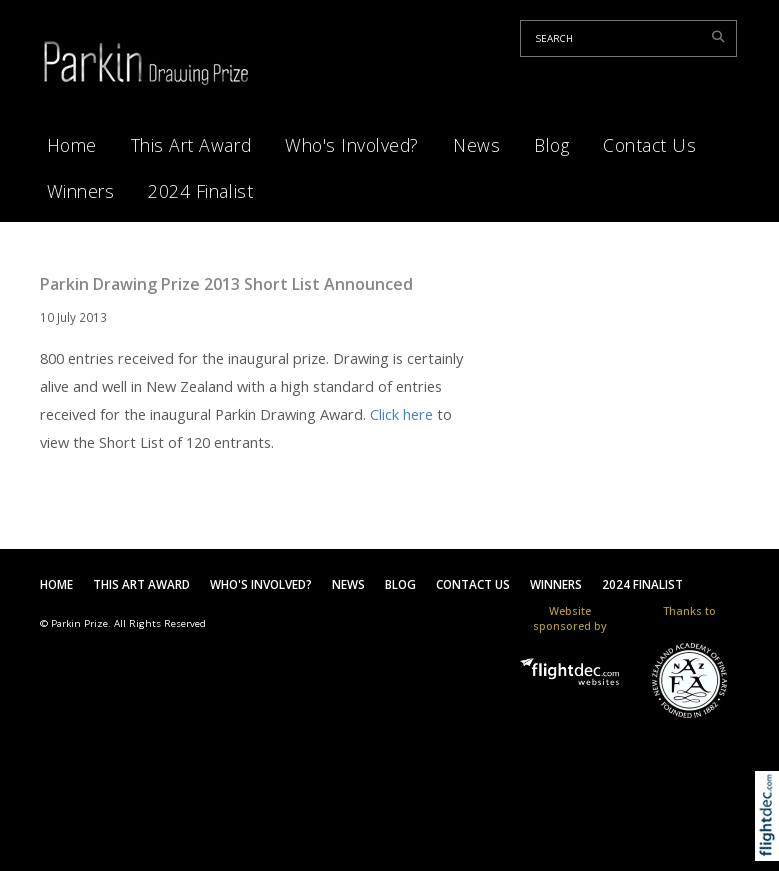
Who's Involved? (352, 145)
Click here (401, 414)
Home (72, 145)
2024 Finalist (200, 191)
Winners (81, 191)
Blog (551, 145)
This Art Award (191, 145)
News (476, 145)
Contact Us (649, 145)
